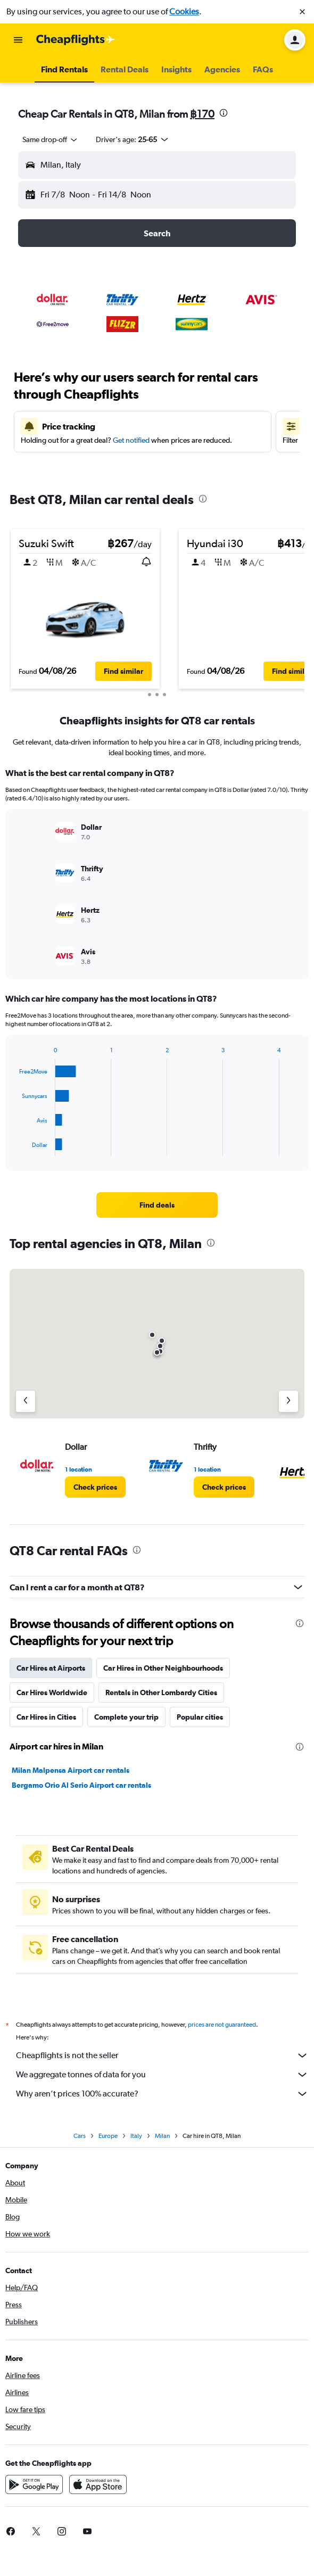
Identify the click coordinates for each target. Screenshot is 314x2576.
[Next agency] (288, 1401)
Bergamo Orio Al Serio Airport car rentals (81, 1785)
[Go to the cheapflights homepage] (75, 40)
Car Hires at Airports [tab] (50, 1668)
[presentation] (223, 113)
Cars (79, 2136)
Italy (136, 2136)
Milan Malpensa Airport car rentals (70, 1770)
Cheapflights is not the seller (162, 2055)
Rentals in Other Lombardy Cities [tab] (161, 1692)
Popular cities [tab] (200, 1717)
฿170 (202, 114)
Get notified (131, 440)
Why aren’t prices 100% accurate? (162, 2093)
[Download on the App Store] (98, 2484)
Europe (108, 2136)
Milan (162, 2136)
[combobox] (50, 139)
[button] (302, 11)
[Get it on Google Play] (34, 2484)
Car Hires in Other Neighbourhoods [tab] (163, 1668)
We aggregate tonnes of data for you (162, 2074)
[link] (157, 1205)
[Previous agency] (25, 1401)
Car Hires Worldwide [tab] (51, 1692)
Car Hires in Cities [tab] (46, 1717)
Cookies (184, 11)
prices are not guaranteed (222, 2024)
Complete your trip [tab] (126, 1717)
